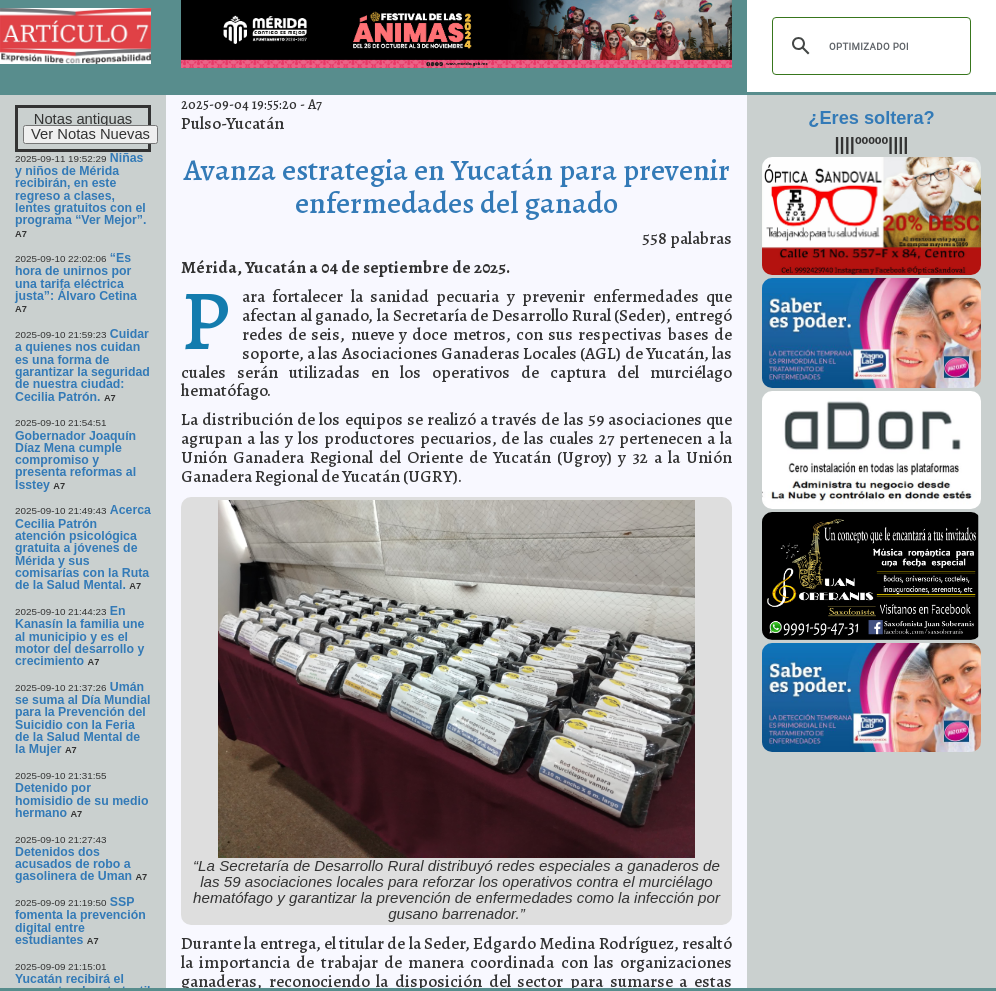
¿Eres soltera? (871, 118)
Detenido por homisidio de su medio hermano (81, 800)
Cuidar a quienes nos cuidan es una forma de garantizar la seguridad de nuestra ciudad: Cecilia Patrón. (82, 365)
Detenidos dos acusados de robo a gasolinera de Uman (73, 864)
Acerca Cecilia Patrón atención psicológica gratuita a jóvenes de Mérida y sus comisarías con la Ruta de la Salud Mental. (83, 547)
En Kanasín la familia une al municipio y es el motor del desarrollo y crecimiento (79, 636)
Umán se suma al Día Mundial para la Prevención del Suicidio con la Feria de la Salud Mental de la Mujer (82, 718)
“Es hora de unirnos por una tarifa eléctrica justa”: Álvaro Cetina (76, 277)
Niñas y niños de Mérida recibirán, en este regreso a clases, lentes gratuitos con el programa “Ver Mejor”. (80, 189)
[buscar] (868, 46)
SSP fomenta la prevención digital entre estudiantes (80, 921)
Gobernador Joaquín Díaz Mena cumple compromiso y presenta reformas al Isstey (75, 460)
